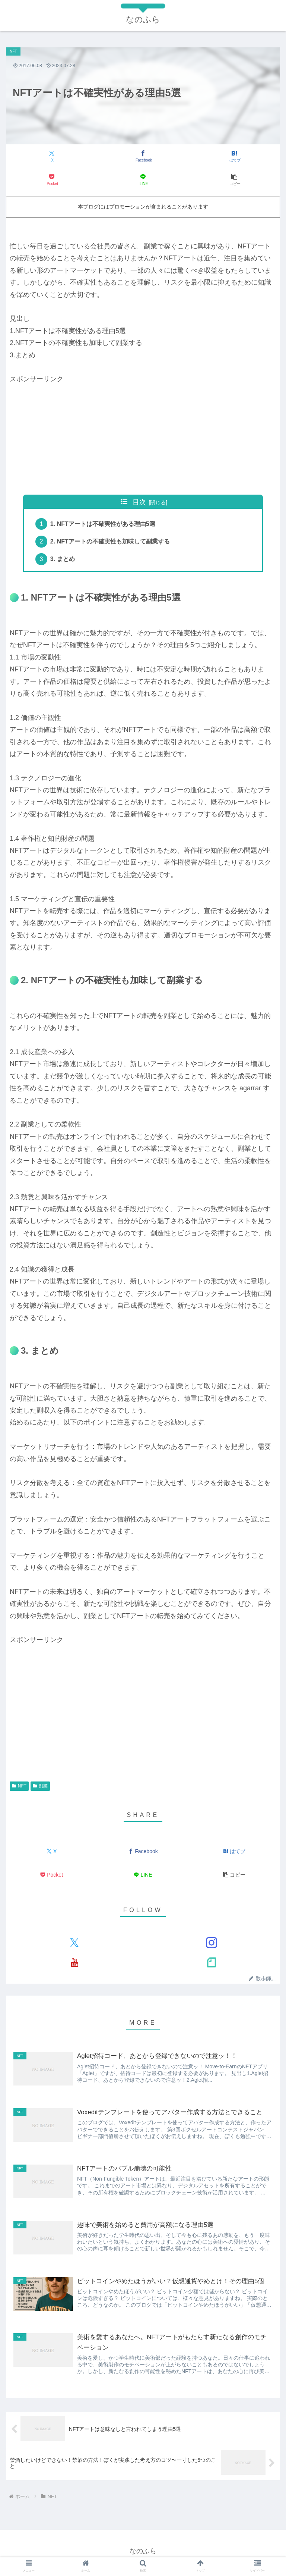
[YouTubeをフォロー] (74, 1964)
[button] (235, 180)
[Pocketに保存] (52, 180)
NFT (19, 1787)
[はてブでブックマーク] (235, 156)
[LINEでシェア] (143, 180)
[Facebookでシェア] (143, 156)
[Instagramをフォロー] (211, 1944)
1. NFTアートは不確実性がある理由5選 (103, 524)
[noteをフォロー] (211, 1964)
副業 (40, 1787)
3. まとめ (63, 560)
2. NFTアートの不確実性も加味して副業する (111, 542)
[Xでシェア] (52, 156)
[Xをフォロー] (74, 1944)
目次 (139, 502)
